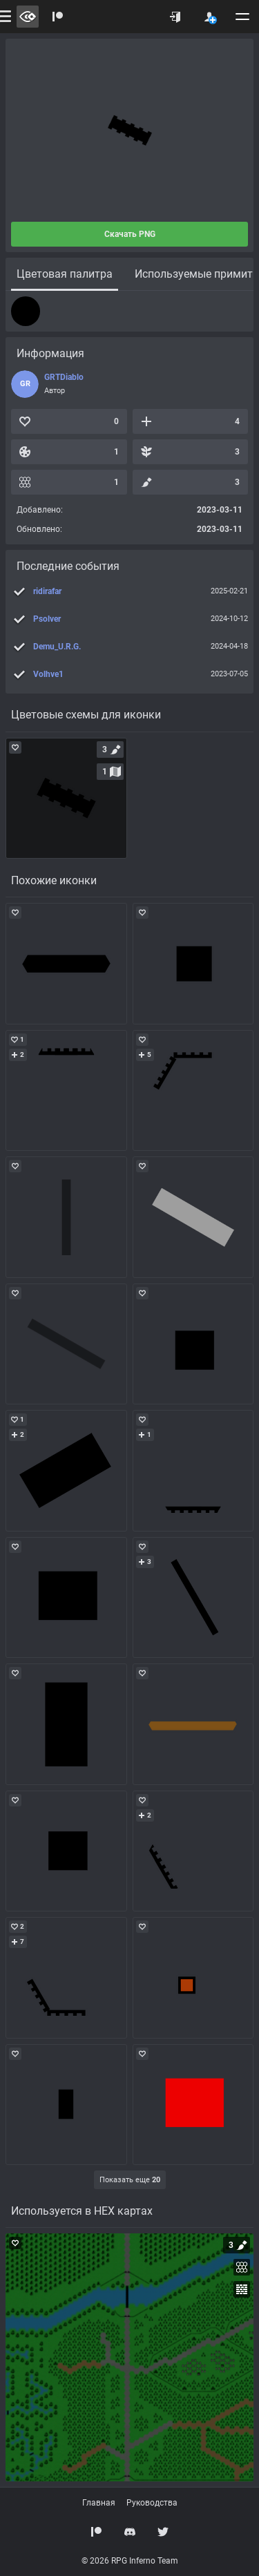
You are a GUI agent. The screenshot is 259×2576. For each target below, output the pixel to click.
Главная (98, 2503)
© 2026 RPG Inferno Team (129, 2561)
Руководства (152, 2503)
